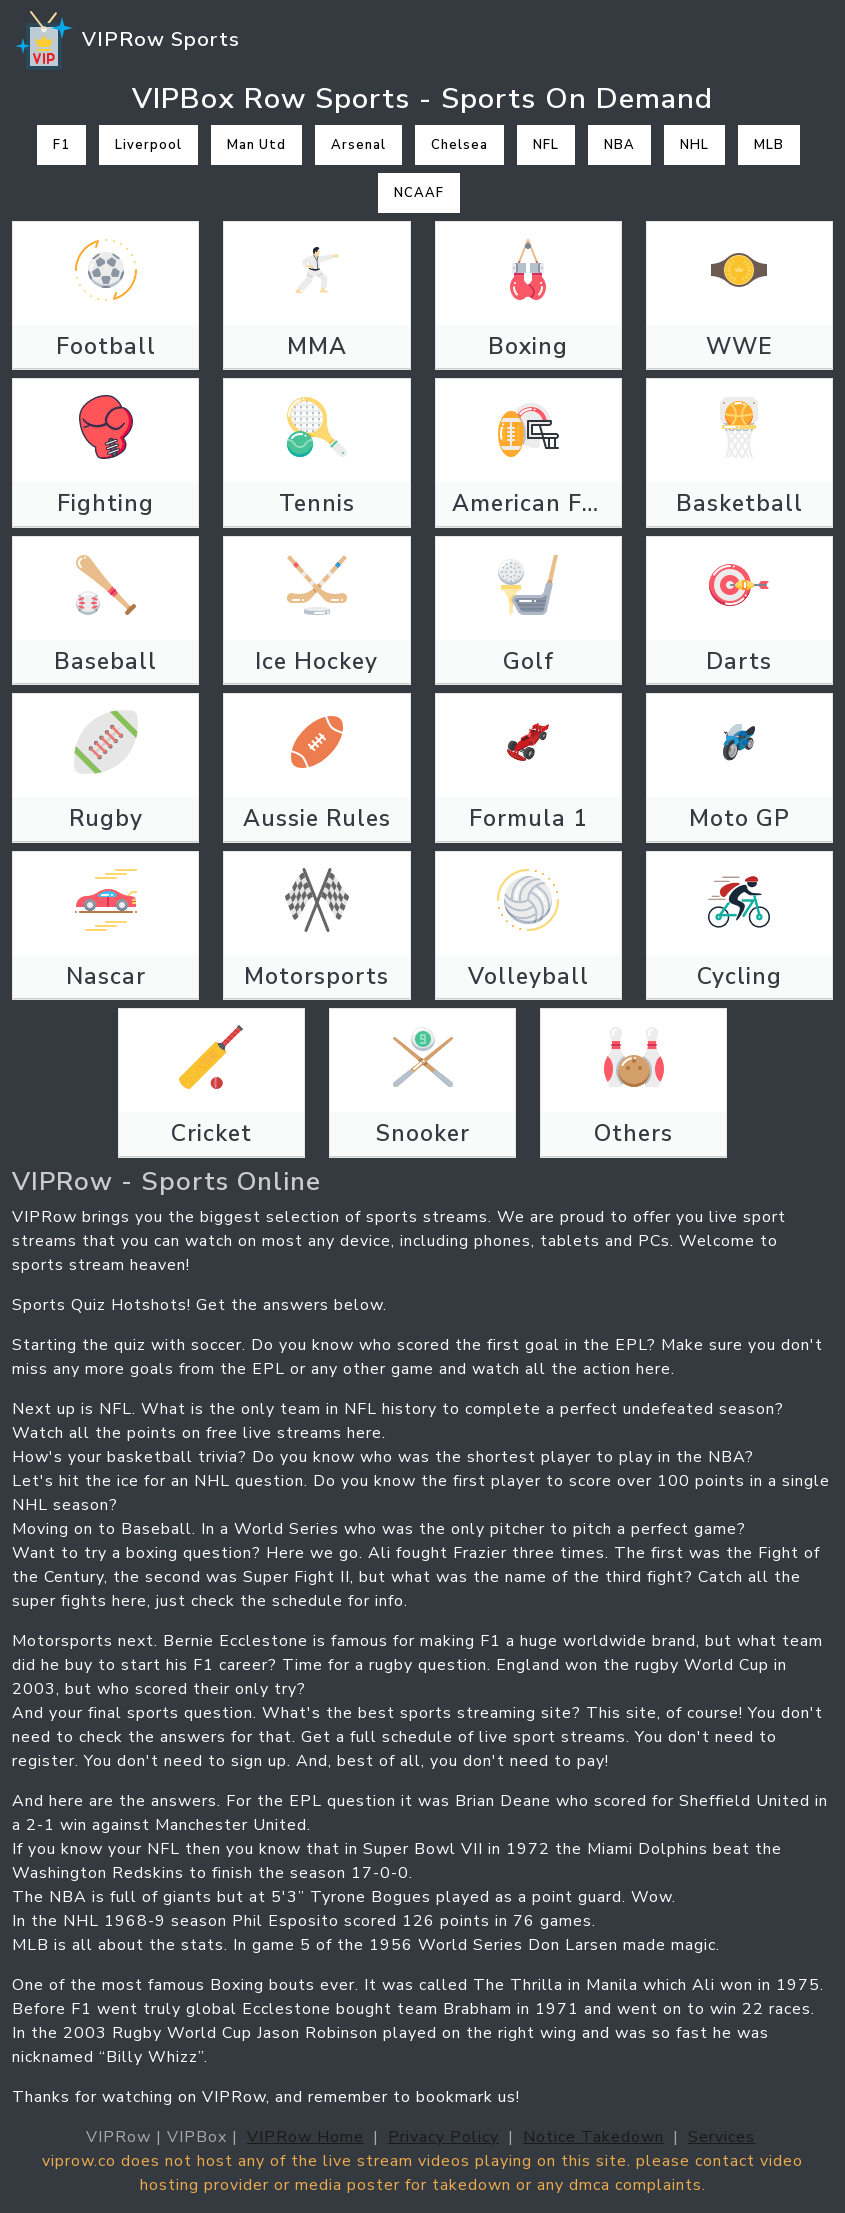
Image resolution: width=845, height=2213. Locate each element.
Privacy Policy (443, 2137)
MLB (769, 145)
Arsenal (358, 145)
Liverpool (148, 145)
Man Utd (256, 145)
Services (721, 2137)
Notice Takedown (593, 2137)
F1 (61, 145)
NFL (546, 145)
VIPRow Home (305, 2137)
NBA (619, 145)
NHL (694, 145)
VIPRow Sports (126, 41)
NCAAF (419, 193)
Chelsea (459, 145)
